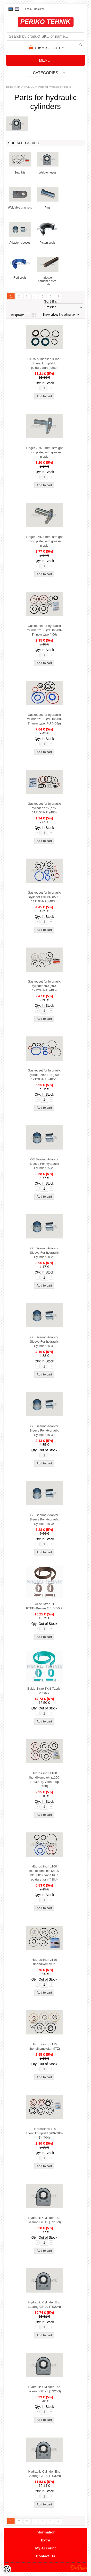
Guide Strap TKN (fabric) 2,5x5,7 (44, 1691)
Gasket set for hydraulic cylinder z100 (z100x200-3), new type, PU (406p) (44, 719)
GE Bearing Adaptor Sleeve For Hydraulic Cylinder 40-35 (44, 1519)
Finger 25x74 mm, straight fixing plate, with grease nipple (44, 541)
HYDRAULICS (25, 86)
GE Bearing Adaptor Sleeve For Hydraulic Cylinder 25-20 (44, 1164)
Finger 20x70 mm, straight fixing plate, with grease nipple (44, 452)
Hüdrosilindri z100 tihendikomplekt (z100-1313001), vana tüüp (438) (44, 1779)
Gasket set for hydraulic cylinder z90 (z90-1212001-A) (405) (44, 986)
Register (39, 8)
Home (9, 86)
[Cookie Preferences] (6, 2569)
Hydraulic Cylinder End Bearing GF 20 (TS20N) (44, 2304)
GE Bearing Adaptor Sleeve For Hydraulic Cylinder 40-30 (44, 1430)
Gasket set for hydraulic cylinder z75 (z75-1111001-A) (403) (44, 808)
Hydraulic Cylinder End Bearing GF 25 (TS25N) (44, 2389)
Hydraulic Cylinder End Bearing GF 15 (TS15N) (44, 2220)
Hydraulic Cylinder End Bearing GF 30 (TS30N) (44, 2474)
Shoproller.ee (78, 2567)
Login (28, 8)
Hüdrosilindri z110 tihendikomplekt (44, 1962)
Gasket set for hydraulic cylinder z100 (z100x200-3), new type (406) (44, 630)
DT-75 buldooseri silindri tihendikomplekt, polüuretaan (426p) (44, 363)
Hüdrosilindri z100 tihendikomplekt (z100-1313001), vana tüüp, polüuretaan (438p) (44, 1873)
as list (27, 315)
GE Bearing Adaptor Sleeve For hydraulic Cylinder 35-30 (44, 1341)
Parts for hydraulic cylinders (54, 86)
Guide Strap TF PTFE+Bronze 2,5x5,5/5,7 (44, 1606)
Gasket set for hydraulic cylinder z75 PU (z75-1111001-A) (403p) (44, 897)
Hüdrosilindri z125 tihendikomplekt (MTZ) (44, 2046)
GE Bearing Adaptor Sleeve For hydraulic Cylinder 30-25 (44, 1252)
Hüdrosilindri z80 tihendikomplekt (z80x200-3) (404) (44, 2133)
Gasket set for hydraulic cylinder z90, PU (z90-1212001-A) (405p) (44, 1075)
